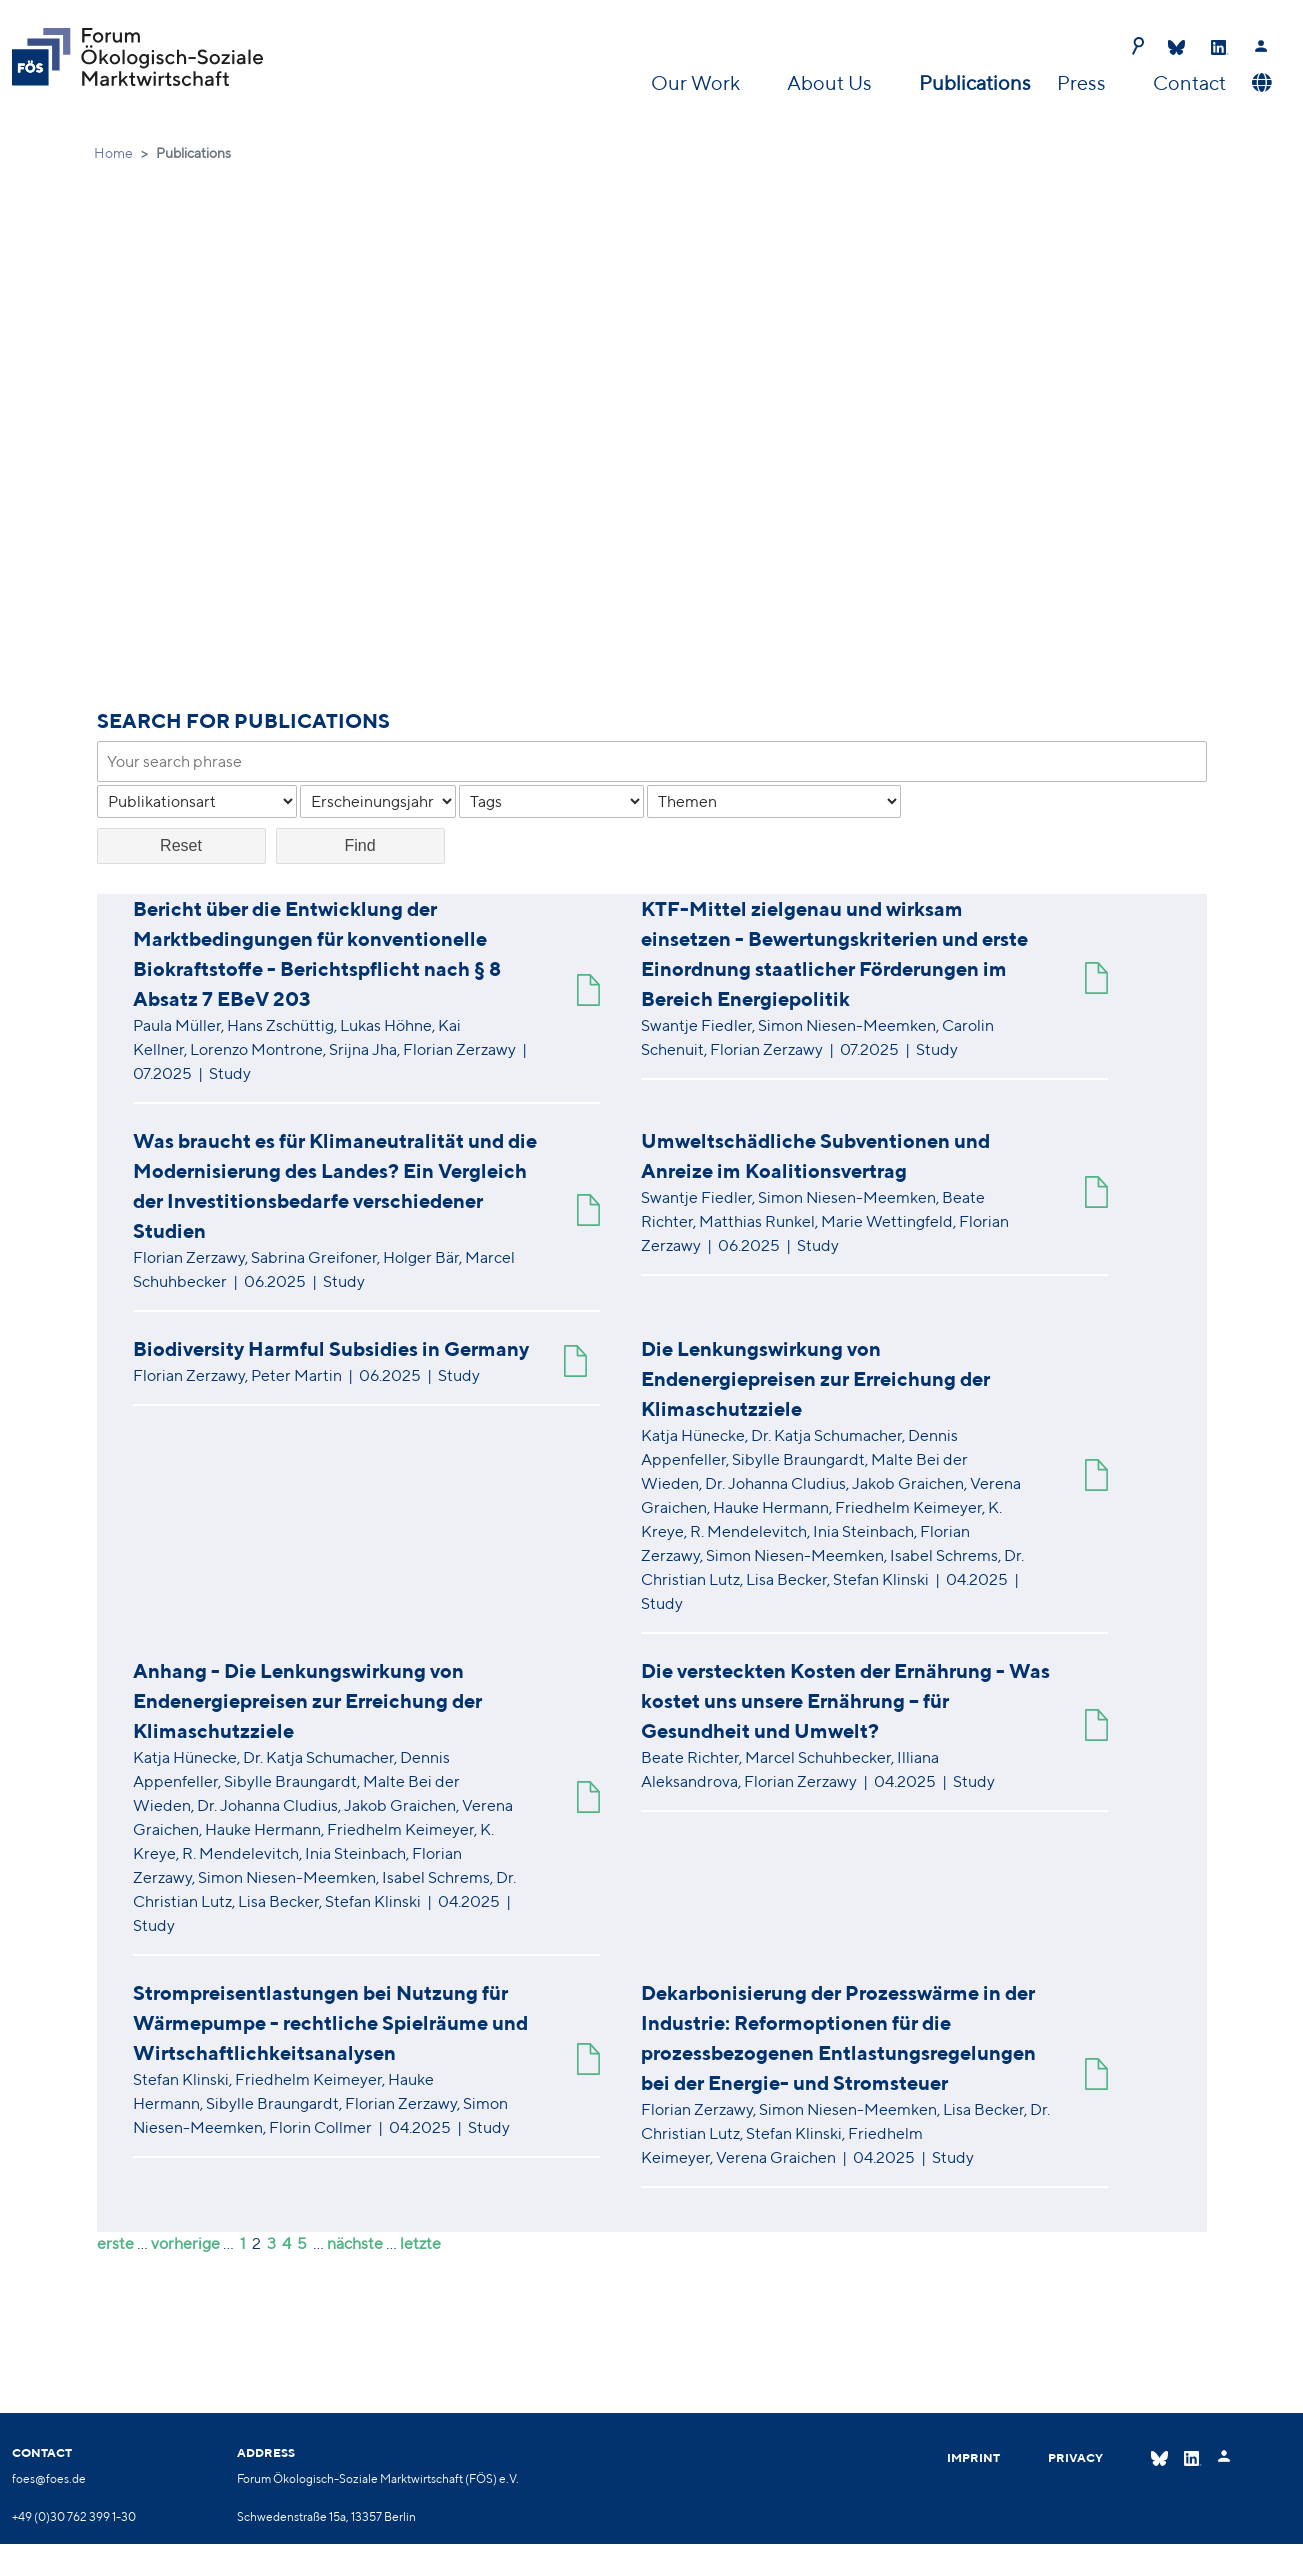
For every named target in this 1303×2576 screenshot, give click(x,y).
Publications (975, 82)
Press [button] (1083, 82)
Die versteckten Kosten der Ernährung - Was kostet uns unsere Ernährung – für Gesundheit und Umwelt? (845, 1700)
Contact (1189, 82)
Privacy (1075, 2457)
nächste (355, 2243)
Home (113, 153)
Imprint (973, 2457)
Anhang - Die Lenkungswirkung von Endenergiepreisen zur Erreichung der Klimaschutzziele (307, 1700)
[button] (1259, 83)
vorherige (185, 2243)
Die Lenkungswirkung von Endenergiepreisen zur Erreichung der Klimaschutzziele (815, 1378)
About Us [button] (831, 82)
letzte (420, 2243)
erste (115, 2243)
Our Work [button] (697, 82)
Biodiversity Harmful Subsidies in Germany (331, 1348)
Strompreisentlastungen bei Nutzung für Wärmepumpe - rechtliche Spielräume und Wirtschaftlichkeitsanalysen (330, 2022)
